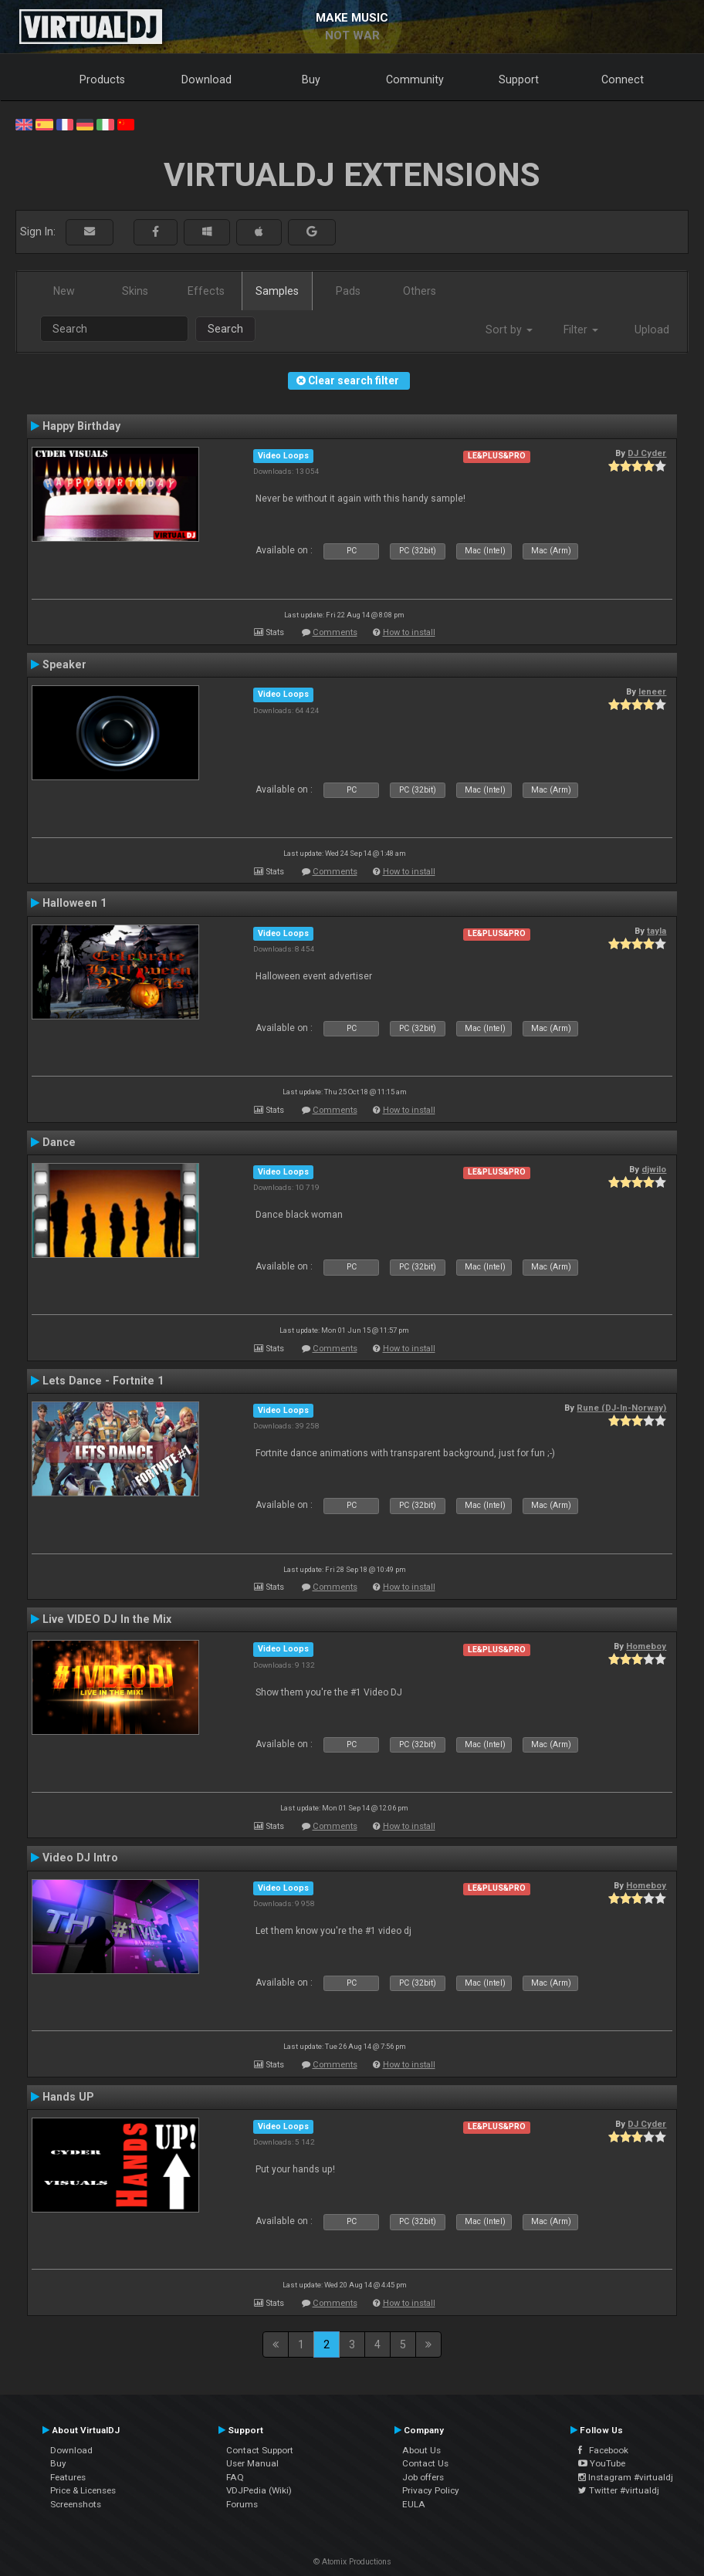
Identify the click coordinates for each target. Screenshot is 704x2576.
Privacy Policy (430, 2490)
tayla (656, 930)
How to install (409, 632)
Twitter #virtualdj (618, 2490)
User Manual (252, 2463)
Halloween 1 (74, 903)
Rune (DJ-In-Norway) (621, 1407)
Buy (311, 79)
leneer (652, 691)
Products (102, 79)
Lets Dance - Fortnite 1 (103, 1380)
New (64, 291)
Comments (335, 632)
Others (419, 291)
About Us (421, 2450)
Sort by (509, 329)
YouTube (601, 2463)
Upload (652, 329)
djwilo (653, 1169)
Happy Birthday (81, 426)
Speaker (64, 664)
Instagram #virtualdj (625, 2477)
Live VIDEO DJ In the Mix (106, 1619)
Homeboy (646, 1646)
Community (415, 79)
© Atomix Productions (352, 2562)
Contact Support (259, 2450)
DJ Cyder (647, 453)
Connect (622, 79)
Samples (277, 291)
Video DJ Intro (80, 1857)
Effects (206, 291)
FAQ (235, 2477)
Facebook (603, 2450)
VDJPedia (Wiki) (259, 2490)
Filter (581, 329)
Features (68, 2477)
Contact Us (425, 2463)
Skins (135, 291)
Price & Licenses (83, 2490)
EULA (413, 2504)
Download (206, 79)
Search (225, 329)
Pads (348, 291)
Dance (59, 1142)
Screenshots (75, 2504)
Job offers (423, 2477)
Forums (242, 2504)
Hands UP (68, 2097)
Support (519, 79)
